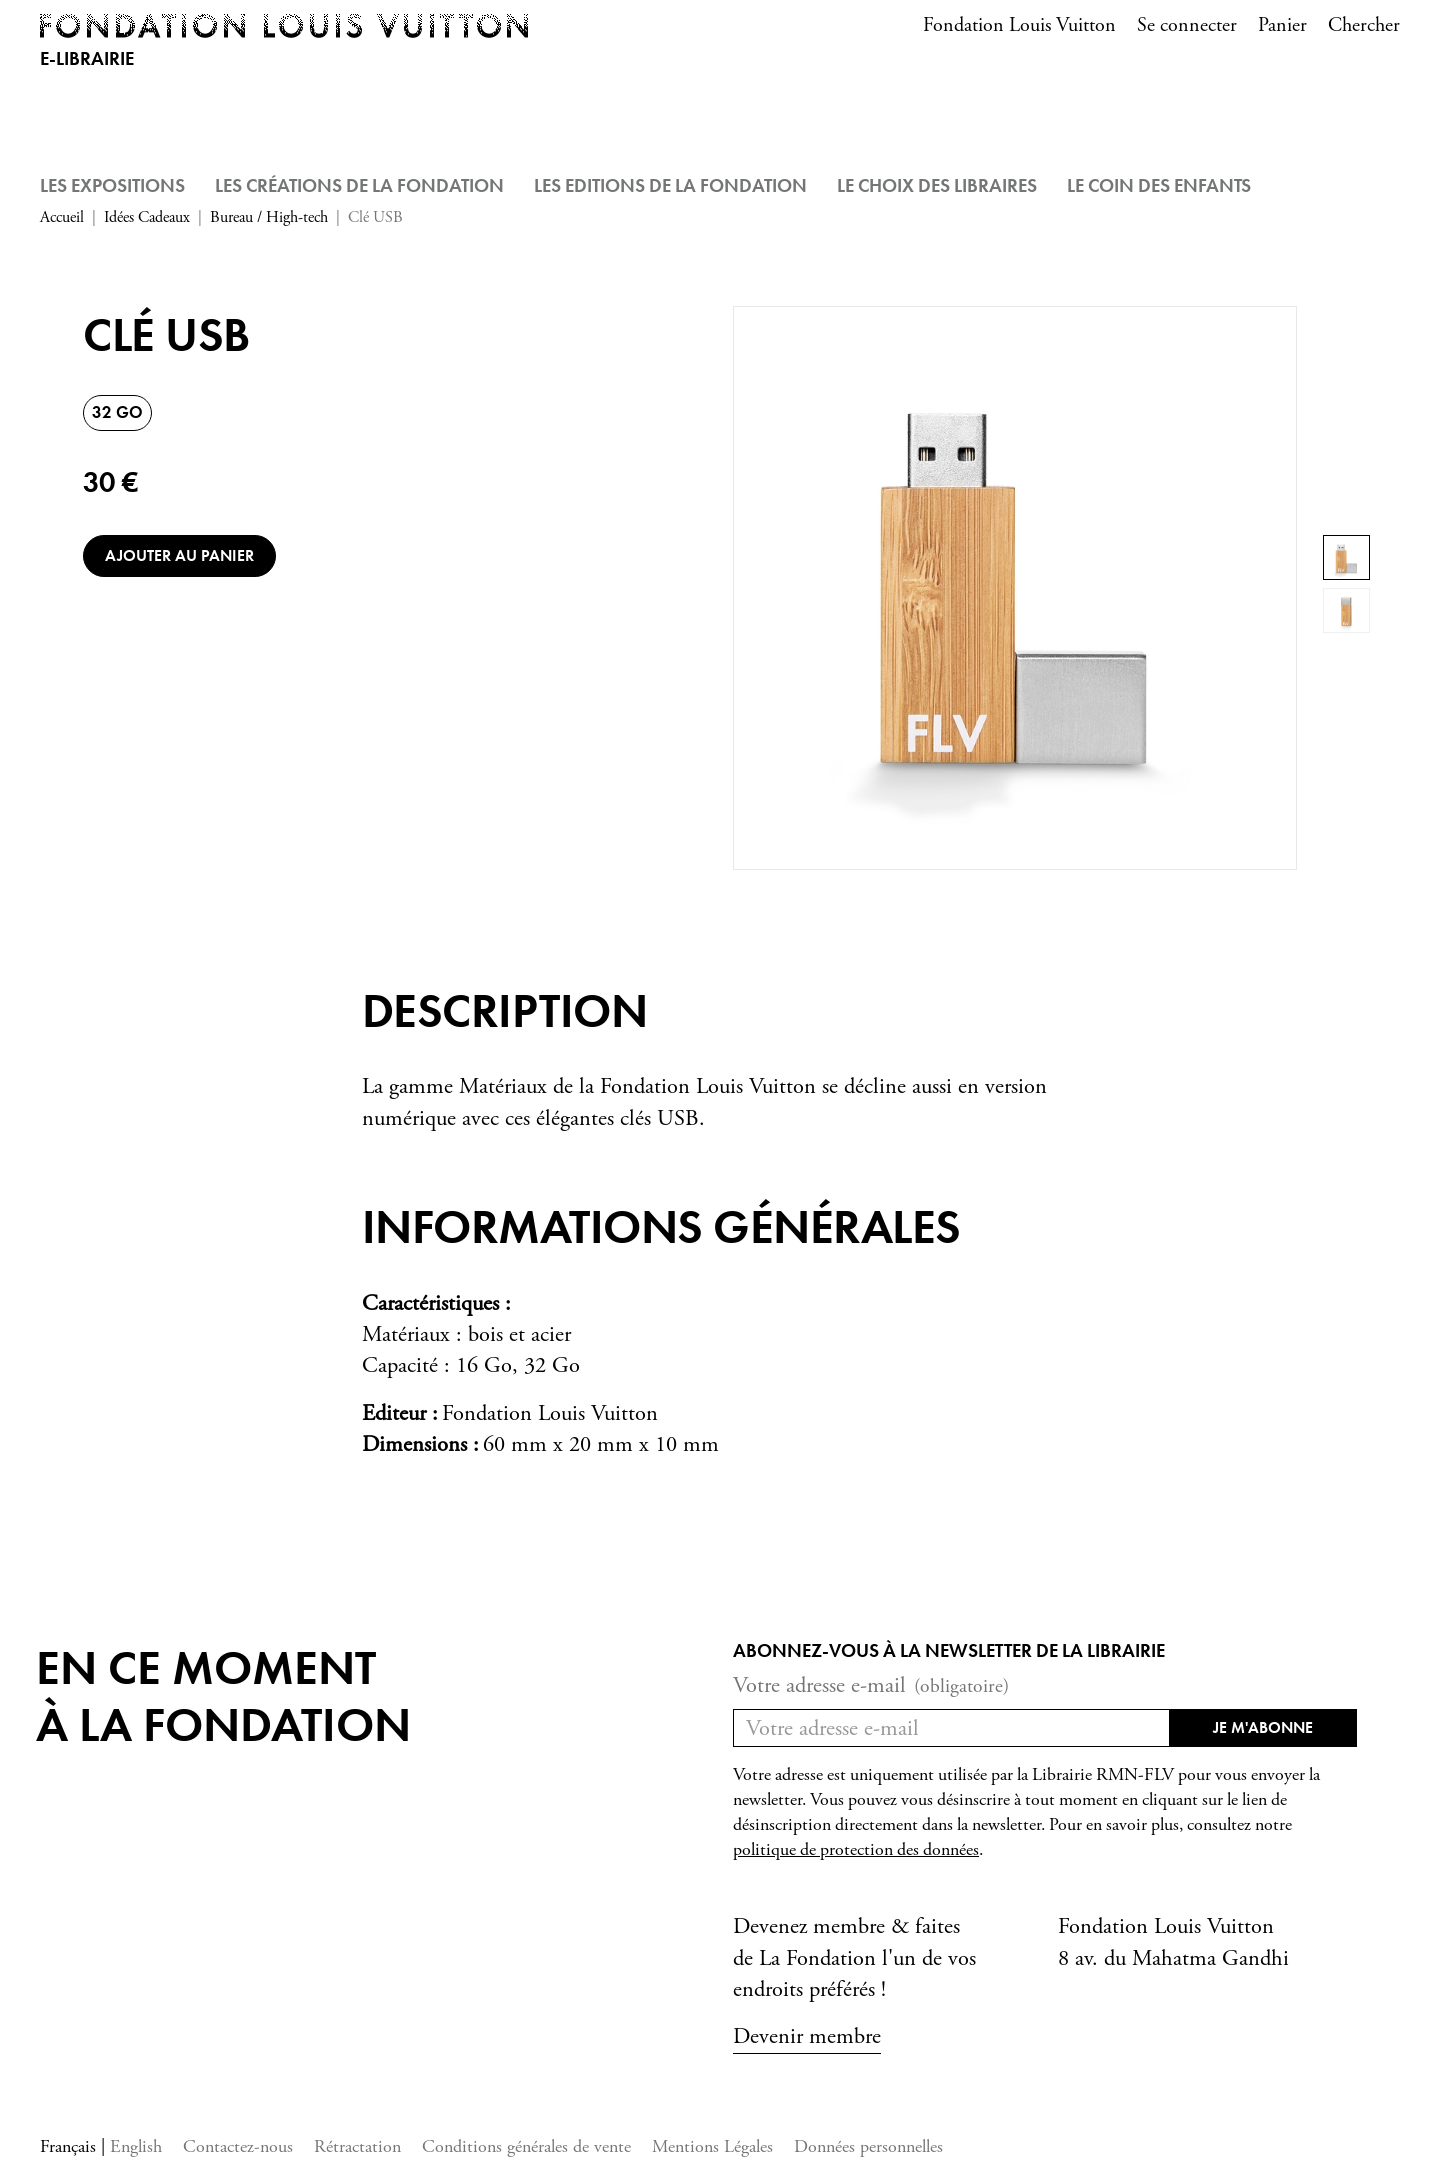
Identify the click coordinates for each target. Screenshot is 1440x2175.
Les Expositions (112, 185)
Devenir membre (807, 2036)
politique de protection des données (856, 1850)
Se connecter (1187, 25)
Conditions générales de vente (526, 2146)
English (136, 2146)
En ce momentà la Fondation (223, 1696)
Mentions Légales (712, 2146)
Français (70, 2146)
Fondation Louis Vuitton (1019, 25)
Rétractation (357, 2146)
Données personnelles (868, 2146)
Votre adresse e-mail (871, 1685)
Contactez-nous (238, 2146)
